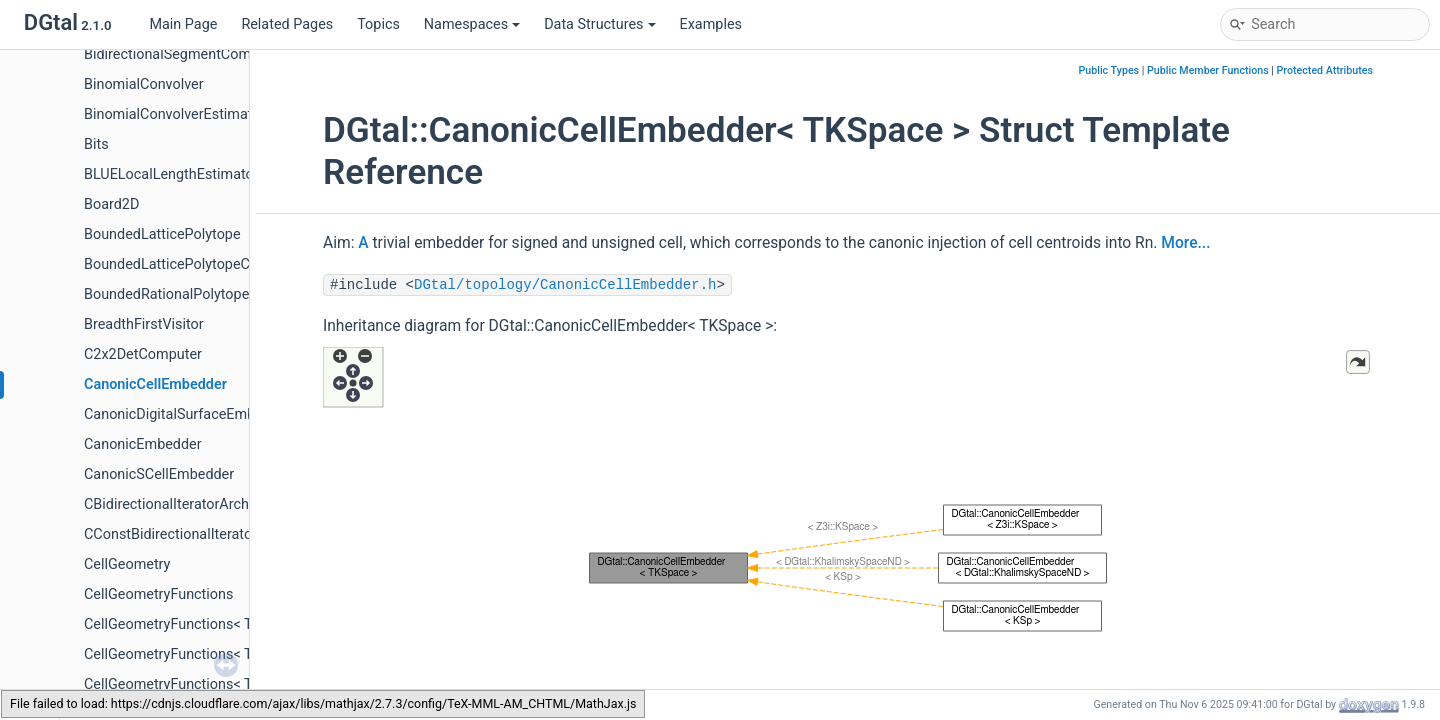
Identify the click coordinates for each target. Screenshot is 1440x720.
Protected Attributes (1325, 70)
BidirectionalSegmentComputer (184, 54)
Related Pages (287, 24)
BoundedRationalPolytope (166, 294)
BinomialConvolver (144, 84)
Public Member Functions (1208, 70)
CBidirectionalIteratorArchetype (184, 504)
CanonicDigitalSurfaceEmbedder (188, 414)
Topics (378, 24)
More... (1185, 243)
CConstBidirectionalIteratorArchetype (202, 534)
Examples (711, 24)
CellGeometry (127, 564)
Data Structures (599, 24)
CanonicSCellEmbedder (159, 474)
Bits (96, 144)
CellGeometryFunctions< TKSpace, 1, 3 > (212, 654)
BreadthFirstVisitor (144, 324)
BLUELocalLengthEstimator (171, 174)
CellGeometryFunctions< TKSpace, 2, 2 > (212, 684)
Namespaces (472, 24)
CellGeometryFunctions (158, 594)
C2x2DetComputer (143, 354)
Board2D (111, 204)
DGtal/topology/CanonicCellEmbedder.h (565, 285)
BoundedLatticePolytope (162, 234)
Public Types (1108, 70)
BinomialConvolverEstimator (174, 114)
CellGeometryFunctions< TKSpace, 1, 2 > (212, 624)
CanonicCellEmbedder (155, 384)
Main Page (183, 24)
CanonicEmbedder (143, 444)
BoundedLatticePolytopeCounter (187, 264)
